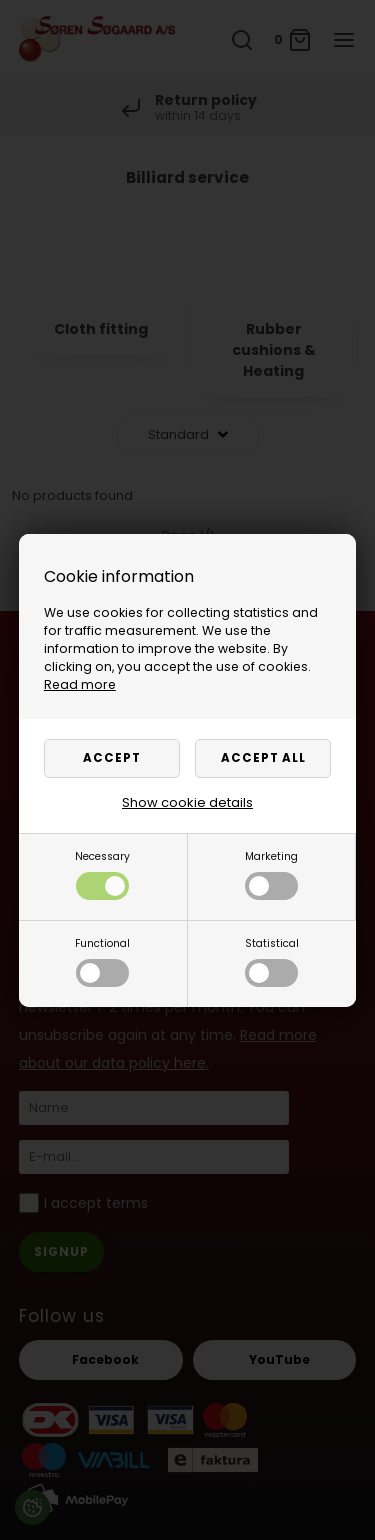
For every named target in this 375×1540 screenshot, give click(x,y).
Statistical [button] (272, 961)
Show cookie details (187, 802)
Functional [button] (102, 961)
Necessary (102, 874)
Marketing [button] (271, 874)
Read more (80, 684)
